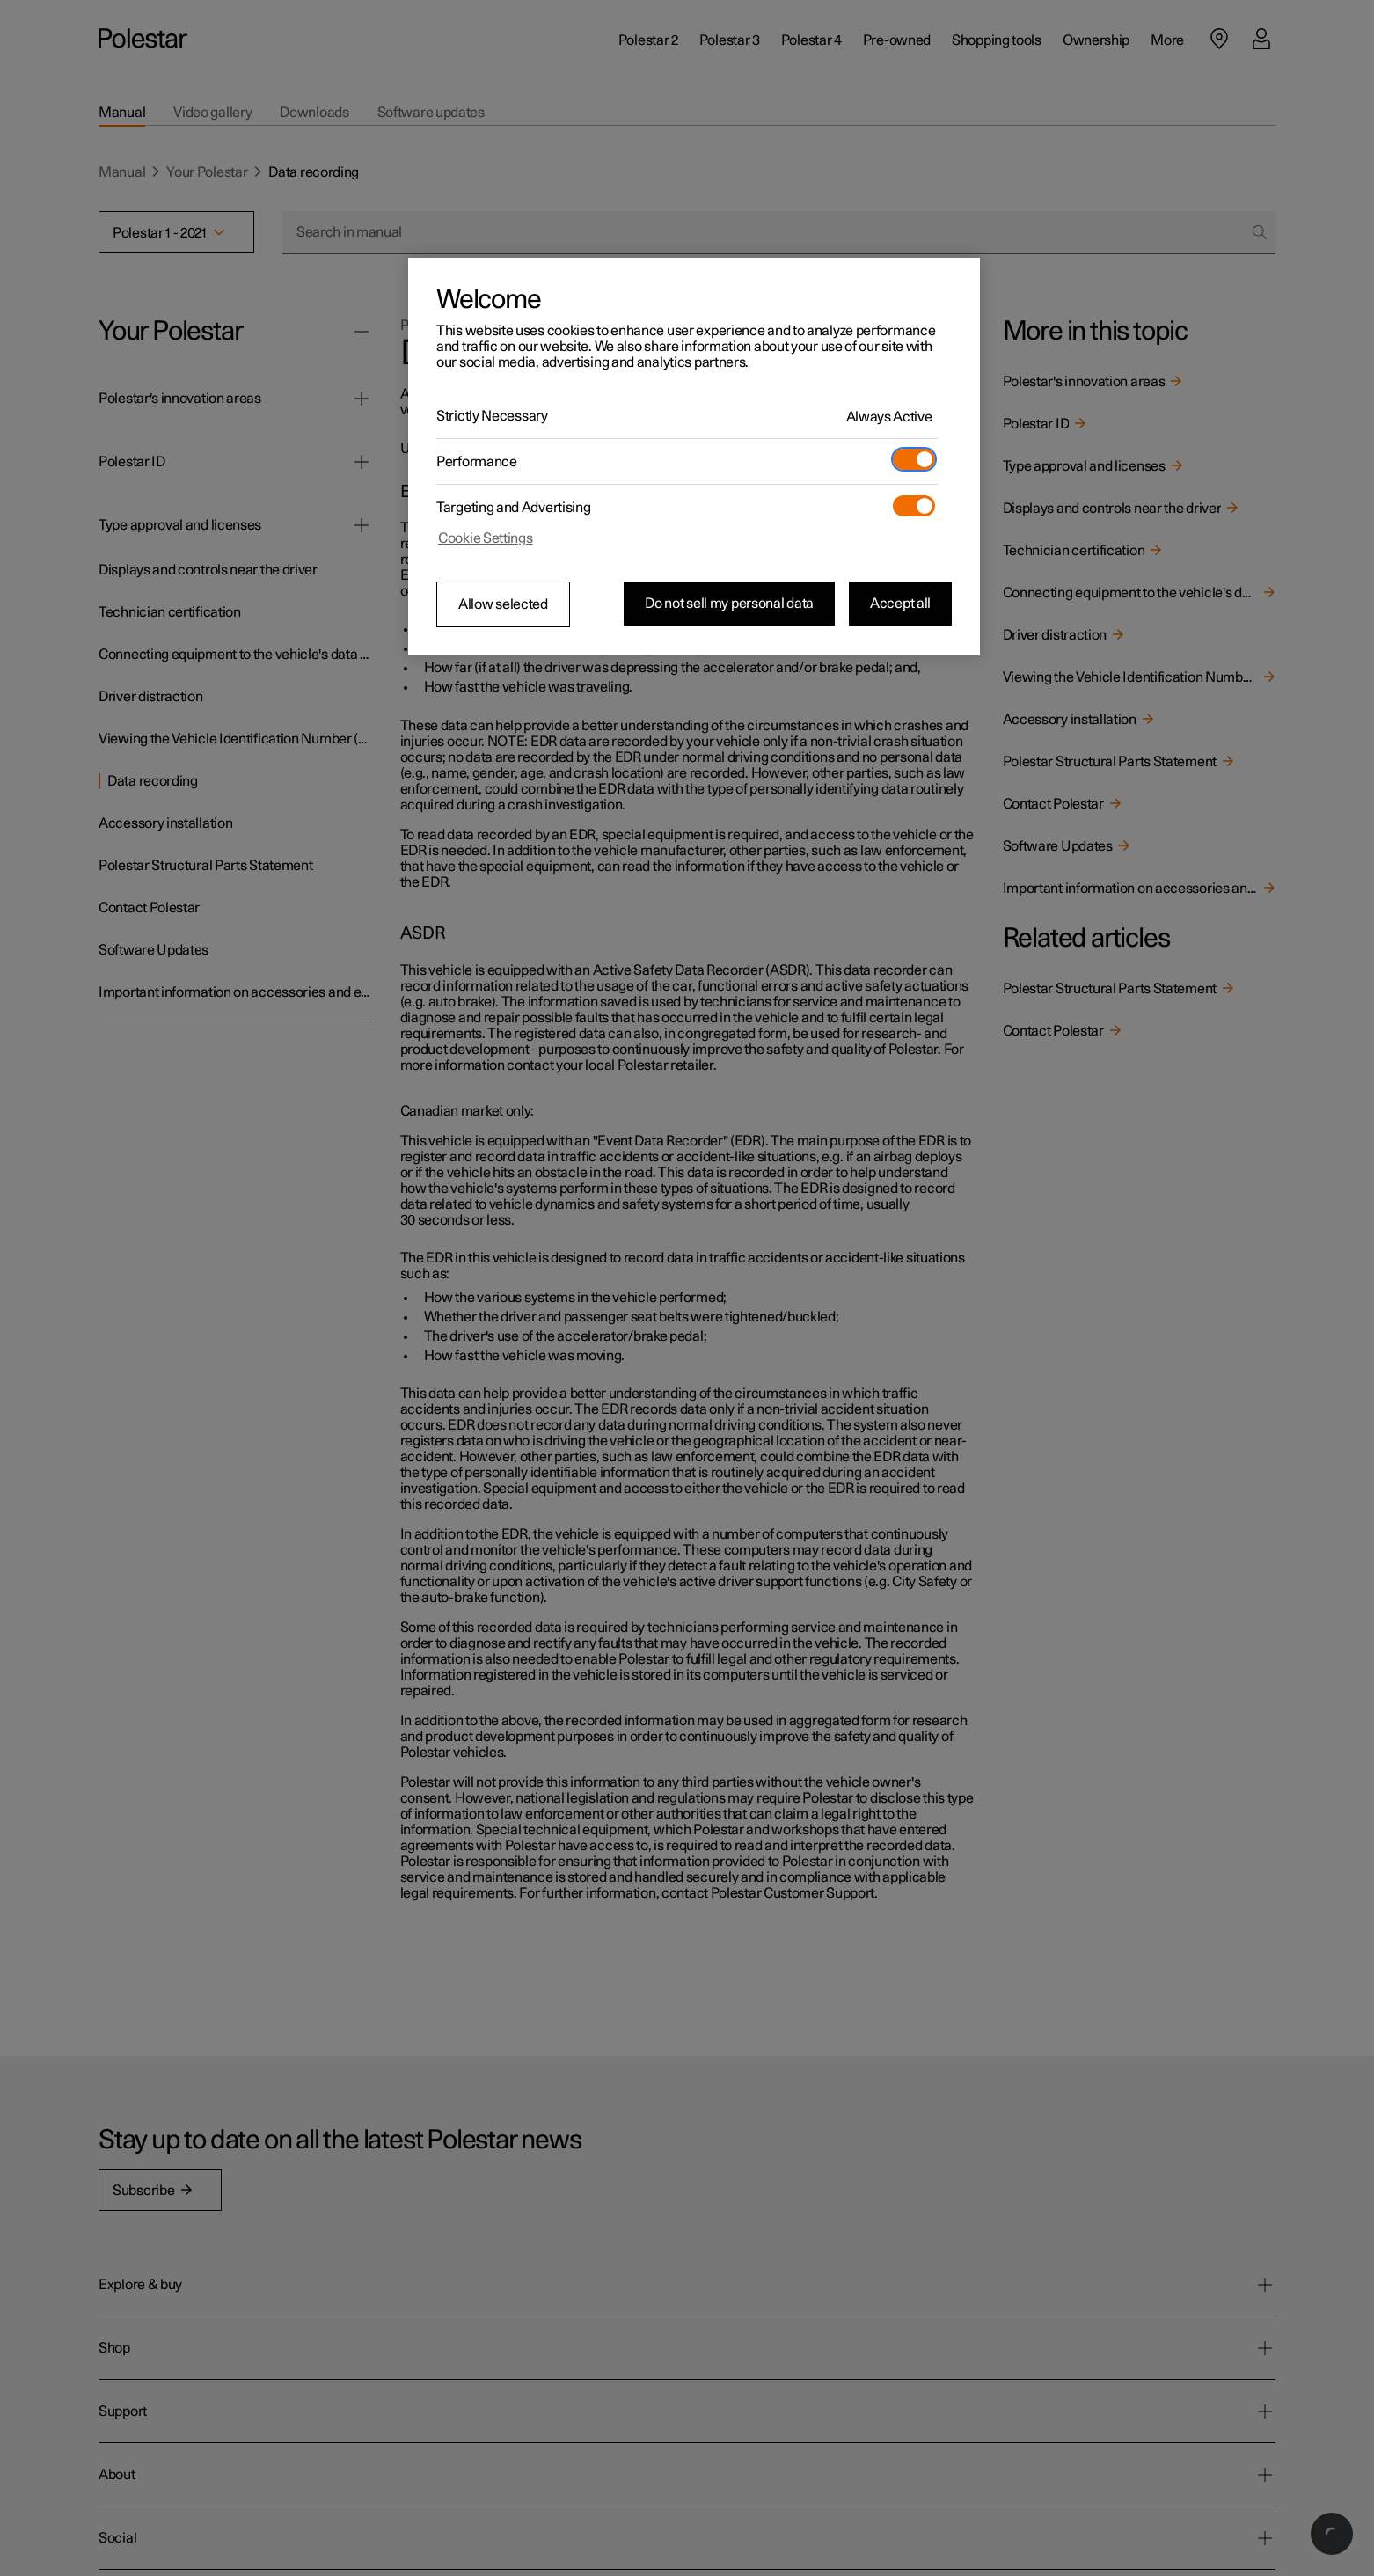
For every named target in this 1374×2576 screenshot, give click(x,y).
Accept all (900, 603)
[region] (694, 456)
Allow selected (503, 604)
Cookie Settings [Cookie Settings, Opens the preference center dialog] (485, 538)
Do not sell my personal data (729, 603)
